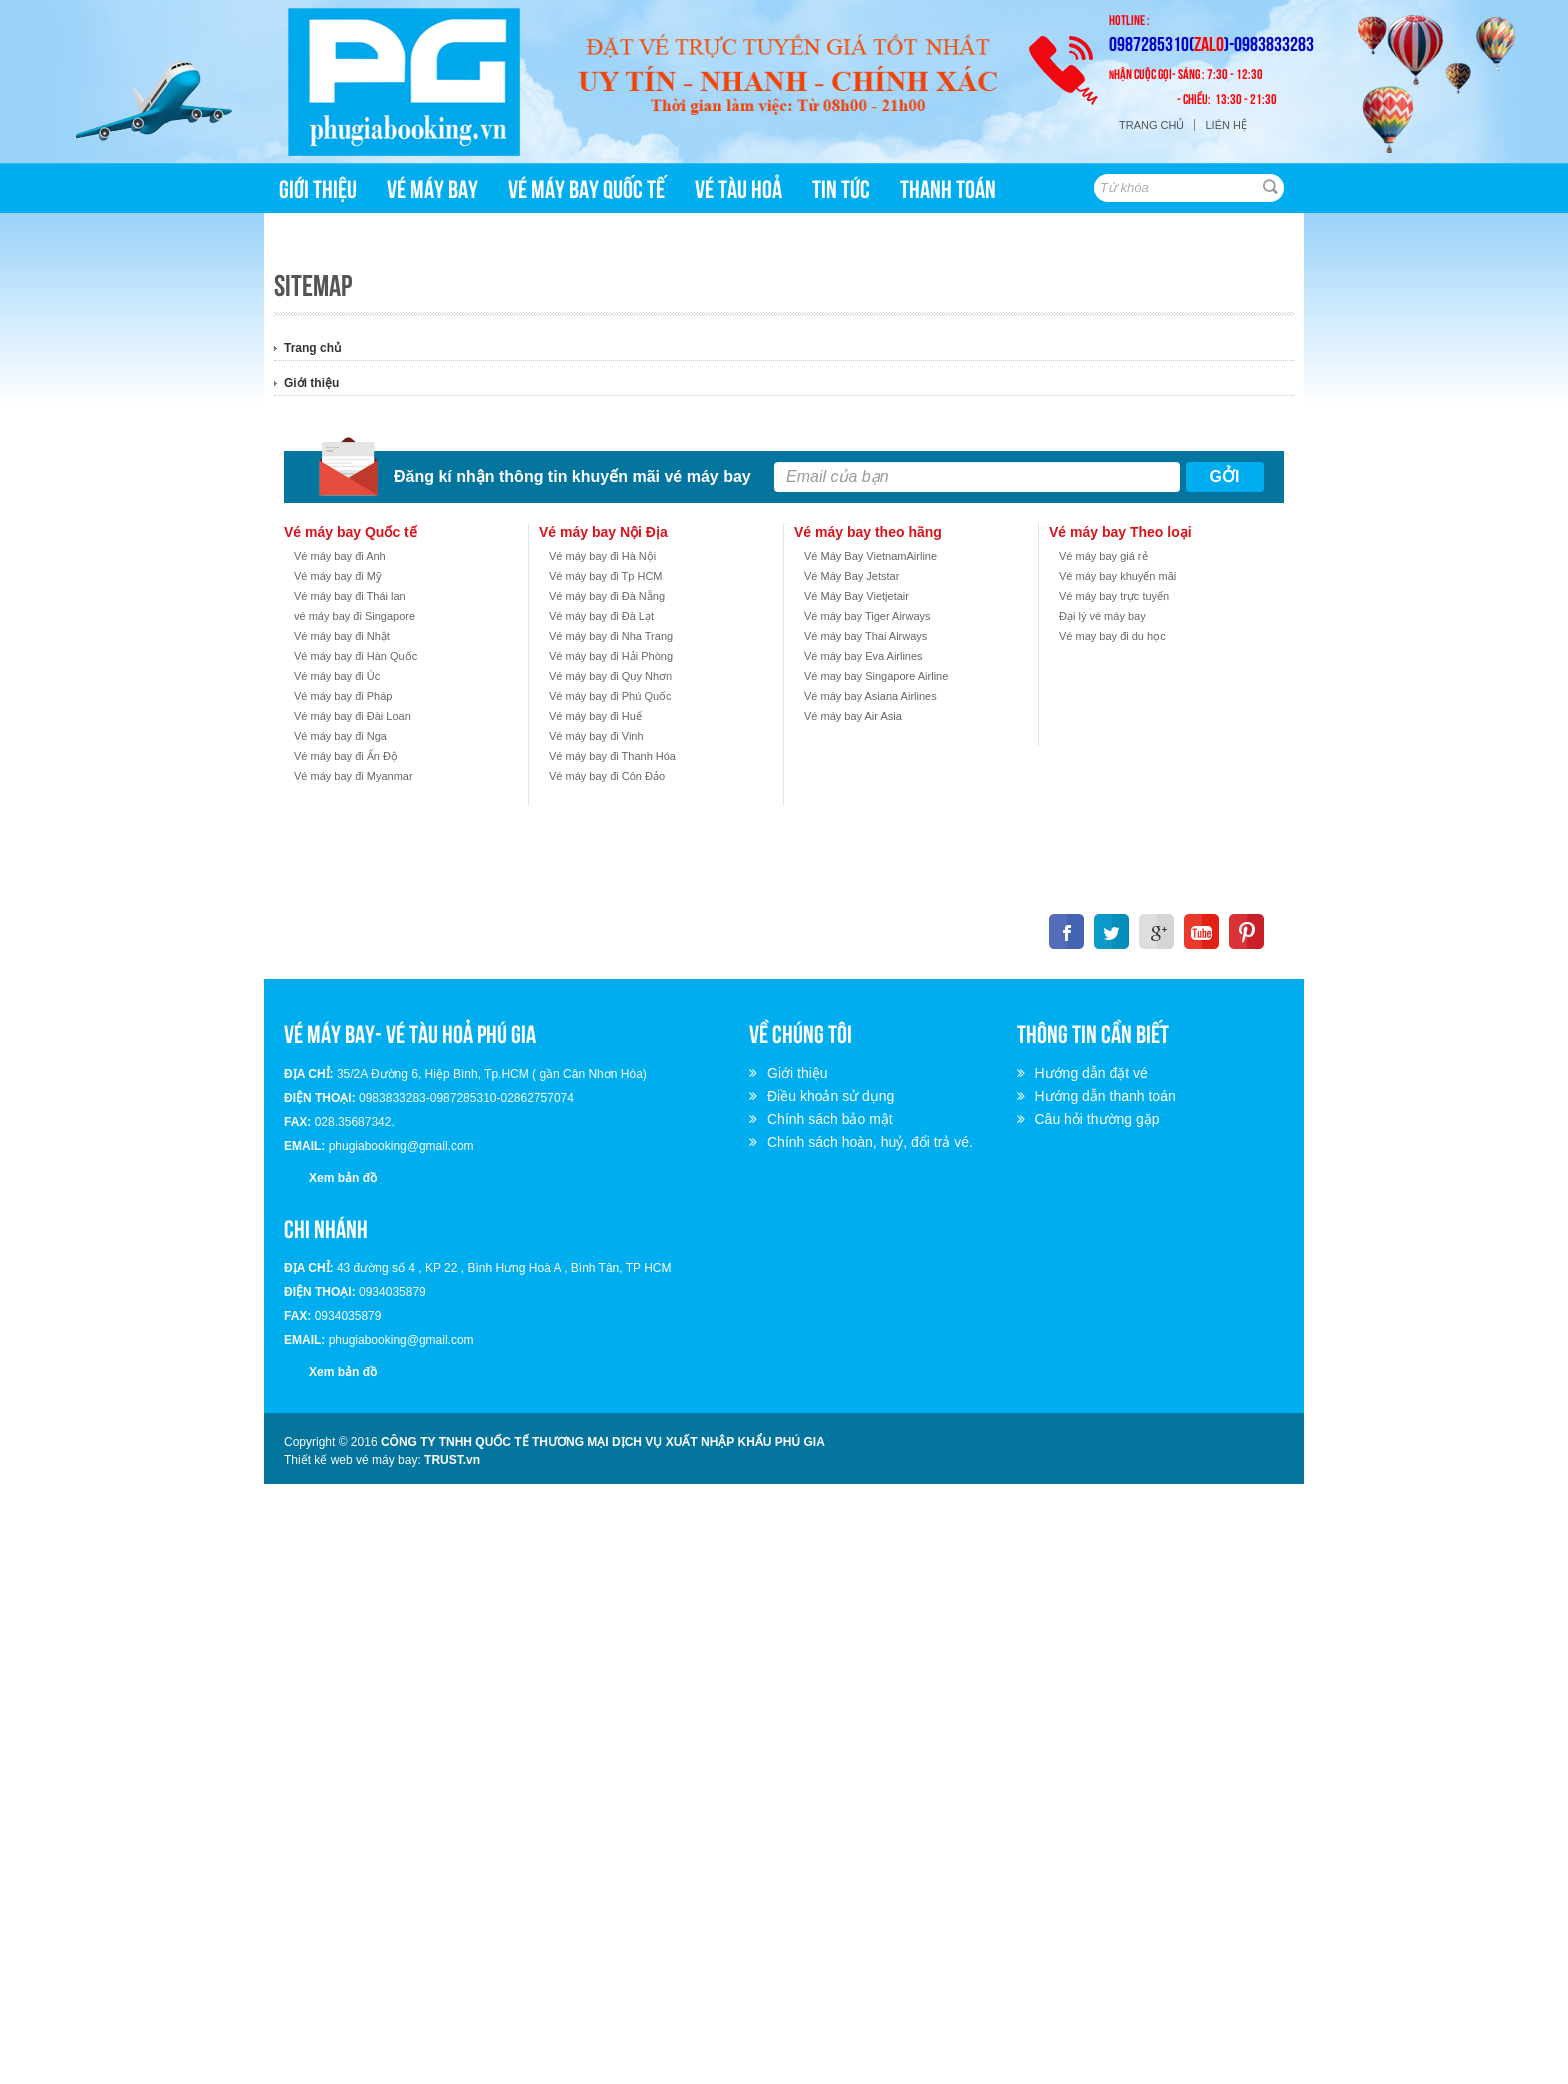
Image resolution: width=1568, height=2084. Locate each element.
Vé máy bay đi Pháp (343, 696)
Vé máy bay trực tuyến (1114, 596)
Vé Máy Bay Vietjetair (856, 596)
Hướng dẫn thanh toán (1108, 1096)
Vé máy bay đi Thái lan (350, 596)
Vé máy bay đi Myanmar (353, 776)
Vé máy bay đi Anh (340, 556)
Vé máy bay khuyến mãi (1117, 576)
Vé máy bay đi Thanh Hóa (612, 756)
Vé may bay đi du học (1112, 636)
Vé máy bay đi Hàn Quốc (355, 656)
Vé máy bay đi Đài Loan (352, 716)
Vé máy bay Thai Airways (865, 636)
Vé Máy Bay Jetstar (851, 576)
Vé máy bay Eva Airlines (863, 656)
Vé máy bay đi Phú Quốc (610, 696)
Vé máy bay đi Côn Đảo (607, 776)
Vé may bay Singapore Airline (876, 676)
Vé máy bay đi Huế (595, 716)
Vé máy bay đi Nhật (342, 636)
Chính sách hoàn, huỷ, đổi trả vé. (873, 1142)
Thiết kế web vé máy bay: (352, 1460)
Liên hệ (1225, 125)
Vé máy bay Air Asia (853, 716)
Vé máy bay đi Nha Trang (611, 636)
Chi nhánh (326, 1227)
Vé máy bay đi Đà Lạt (601, 616)
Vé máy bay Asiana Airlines (870, 696)
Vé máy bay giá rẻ (1103, 556)
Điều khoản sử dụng (833, 1096)
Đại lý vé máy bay (1102, 616)
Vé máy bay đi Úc (337, 676)
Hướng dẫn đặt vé (1094, 1073)
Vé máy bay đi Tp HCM (606, 576)
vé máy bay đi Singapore (354, 616)
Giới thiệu (311, 383)
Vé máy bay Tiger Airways (867, 616)
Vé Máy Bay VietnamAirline (870, 556)
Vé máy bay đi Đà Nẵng (607, 596)
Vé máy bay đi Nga (340, 736)
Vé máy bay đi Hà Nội (602, 556)
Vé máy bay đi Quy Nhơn (610, 676)
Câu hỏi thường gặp (1100, 1119)
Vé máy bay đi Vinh (596, 736)
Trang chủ (1151, 125)
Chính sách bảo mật (833, 1119)
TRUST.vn (452, 1460)
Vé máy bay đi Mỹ (338, 576)
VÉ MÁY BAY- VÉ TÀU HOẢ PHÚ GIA (410, 1032)
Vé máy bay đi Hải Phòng (611, 656)
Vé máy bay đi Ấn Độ (346, 756)
